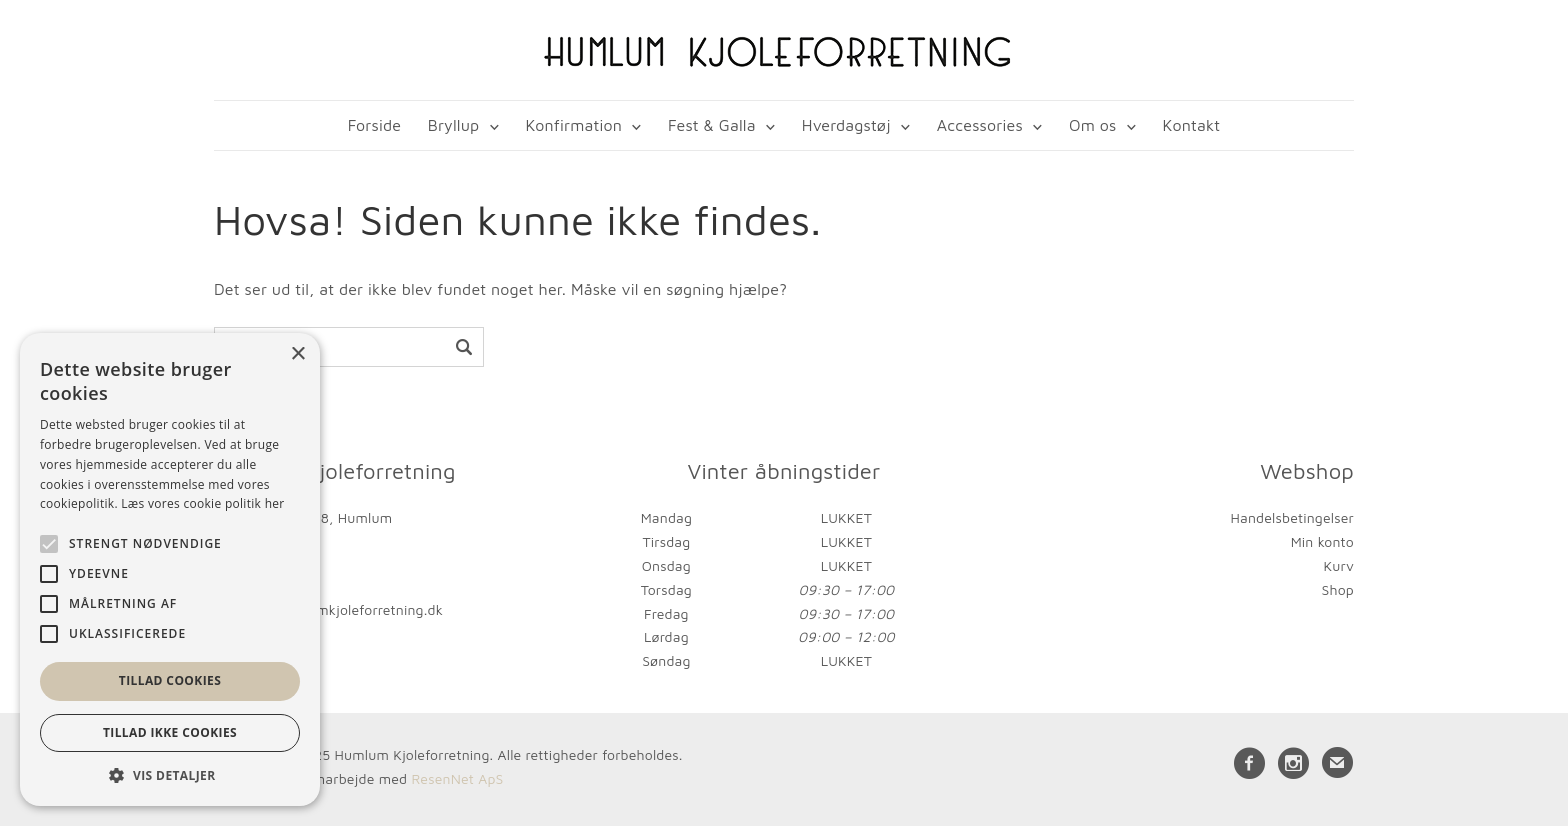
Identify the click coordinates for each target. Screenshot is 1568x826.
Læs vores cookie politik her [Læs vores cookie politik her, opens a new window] (202, 503)
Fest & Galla (712, 125)
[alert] (170, 569)
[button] (170, 775)
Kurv (1338, 565)
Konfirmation (573, 125)
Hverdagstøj (846, 125)
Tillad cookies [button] (170, 680)
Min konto (1322, 541)
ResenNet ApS (457, 778)
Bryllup (454, 125)
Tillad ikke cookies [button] (170, 732)
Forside (374, 125)
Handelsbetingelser (1292, 517)
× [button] (297, 354)
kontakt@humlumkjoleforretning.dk (328, 609)
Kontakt (1192, 125)
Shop (1338, 589)
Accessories (980, 125)
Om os (1092, 125)
